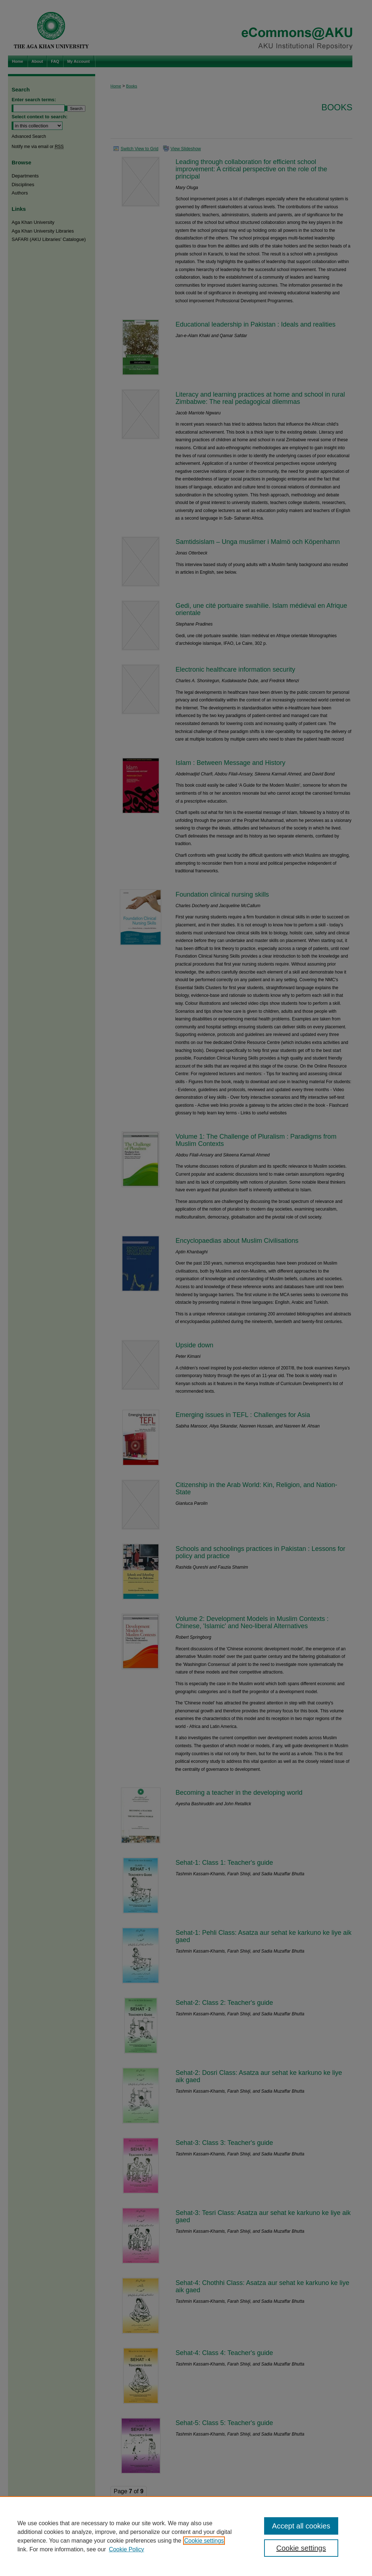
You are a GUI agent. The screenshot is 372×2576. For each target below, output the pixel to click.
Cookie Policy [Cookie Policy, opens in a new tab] (126, 2549)
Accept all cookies (301, 2526)
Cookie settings (204, 2541)
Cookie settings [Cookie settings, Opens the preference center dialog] (301, 2548)
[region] (186, 2536)
